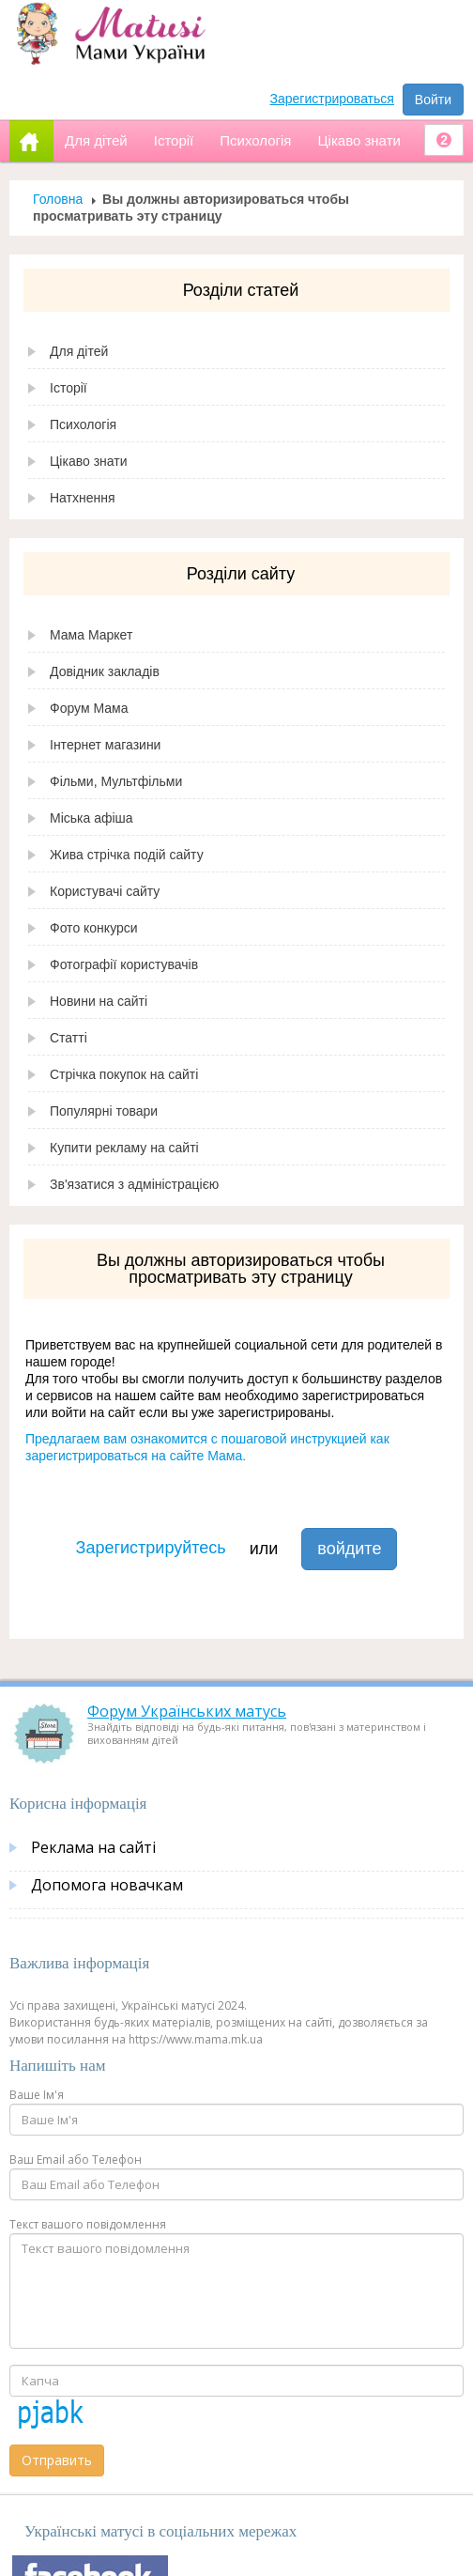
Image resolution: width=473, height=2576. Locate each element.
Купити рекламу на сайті (124, 1147)
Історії (68, 387)
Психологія (83, 424)
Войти (433, 99)
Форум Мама (89, 708)
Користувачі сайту (105, 891)
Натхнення (82, 497)
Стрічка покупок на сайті (124, 1074)
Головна (58, 199)
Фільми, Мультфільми (116, 781)
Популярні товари (104, 1110)
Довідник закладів (105, 671)
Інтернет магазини (105, 744)
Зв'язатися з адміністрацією (134, 1184)
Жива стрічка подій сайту (127, 854)
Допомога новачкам (107, 1884)
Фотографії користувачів (124, 964)
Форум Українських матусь (186, 1711)
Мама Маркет (91, 634)
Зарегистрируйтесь (151, 1547)
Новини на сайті (98, 1001)
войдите (349, 1548)
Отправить (57, 2460)
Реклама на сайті (93, 1847)
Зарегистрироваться (332, 98)
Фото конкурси (94, 927)
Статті (68, 1037)
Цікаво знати (89, 461)
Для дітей (79, 351)
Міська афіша (91, 817)
